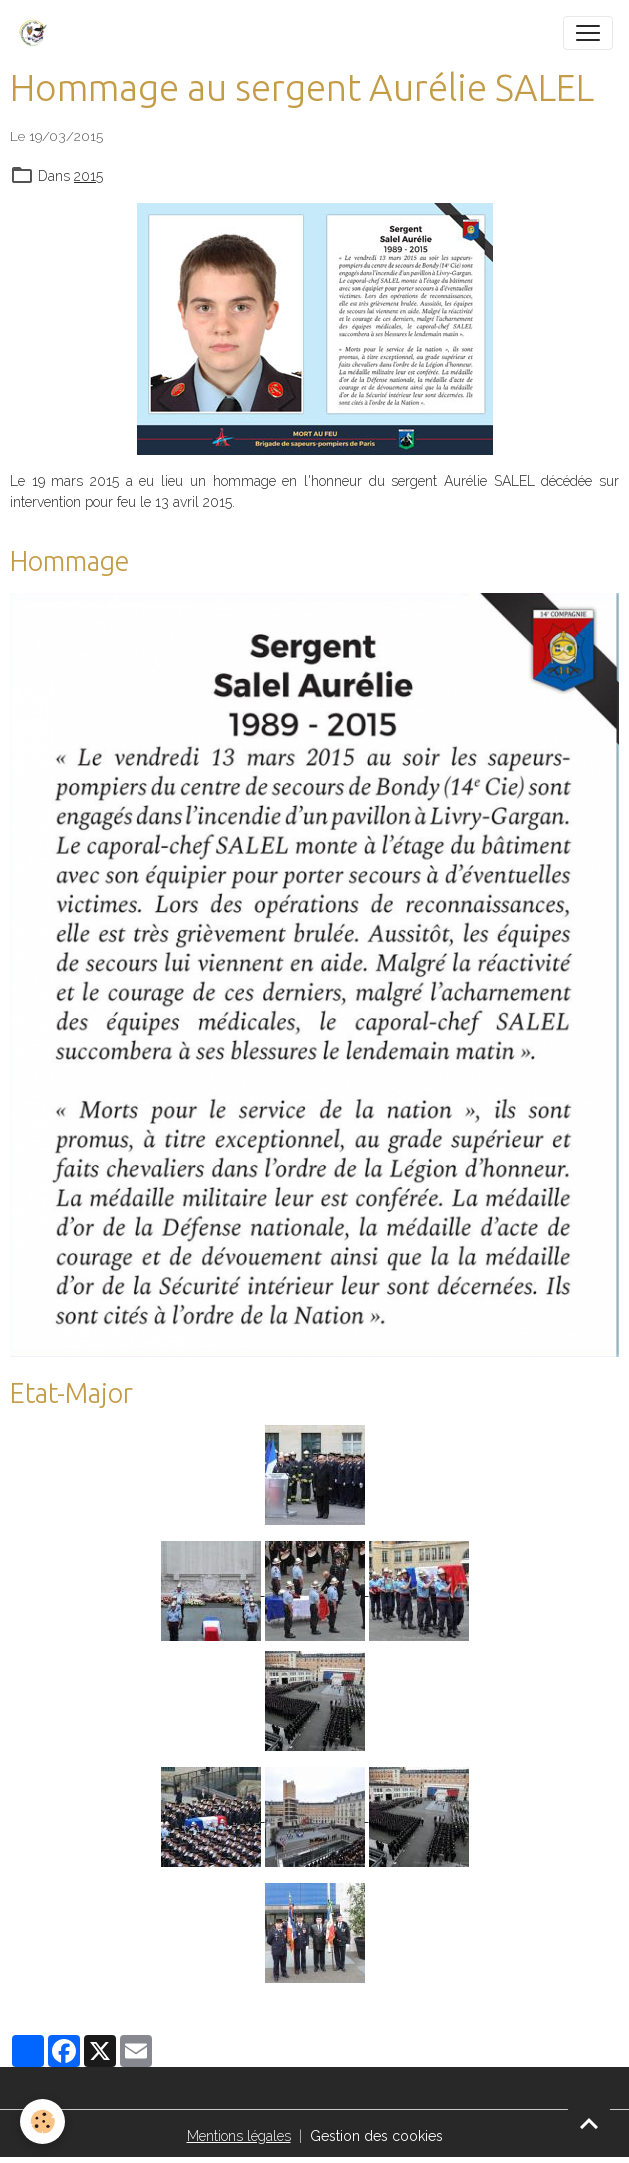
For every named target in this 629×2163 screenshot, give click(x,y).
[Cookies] (42, 2121)
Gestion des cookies (376, 2136)
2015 (88, 176)
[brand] (37, 33)
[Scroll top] (589, 2123)
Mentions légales (239, 2136)
